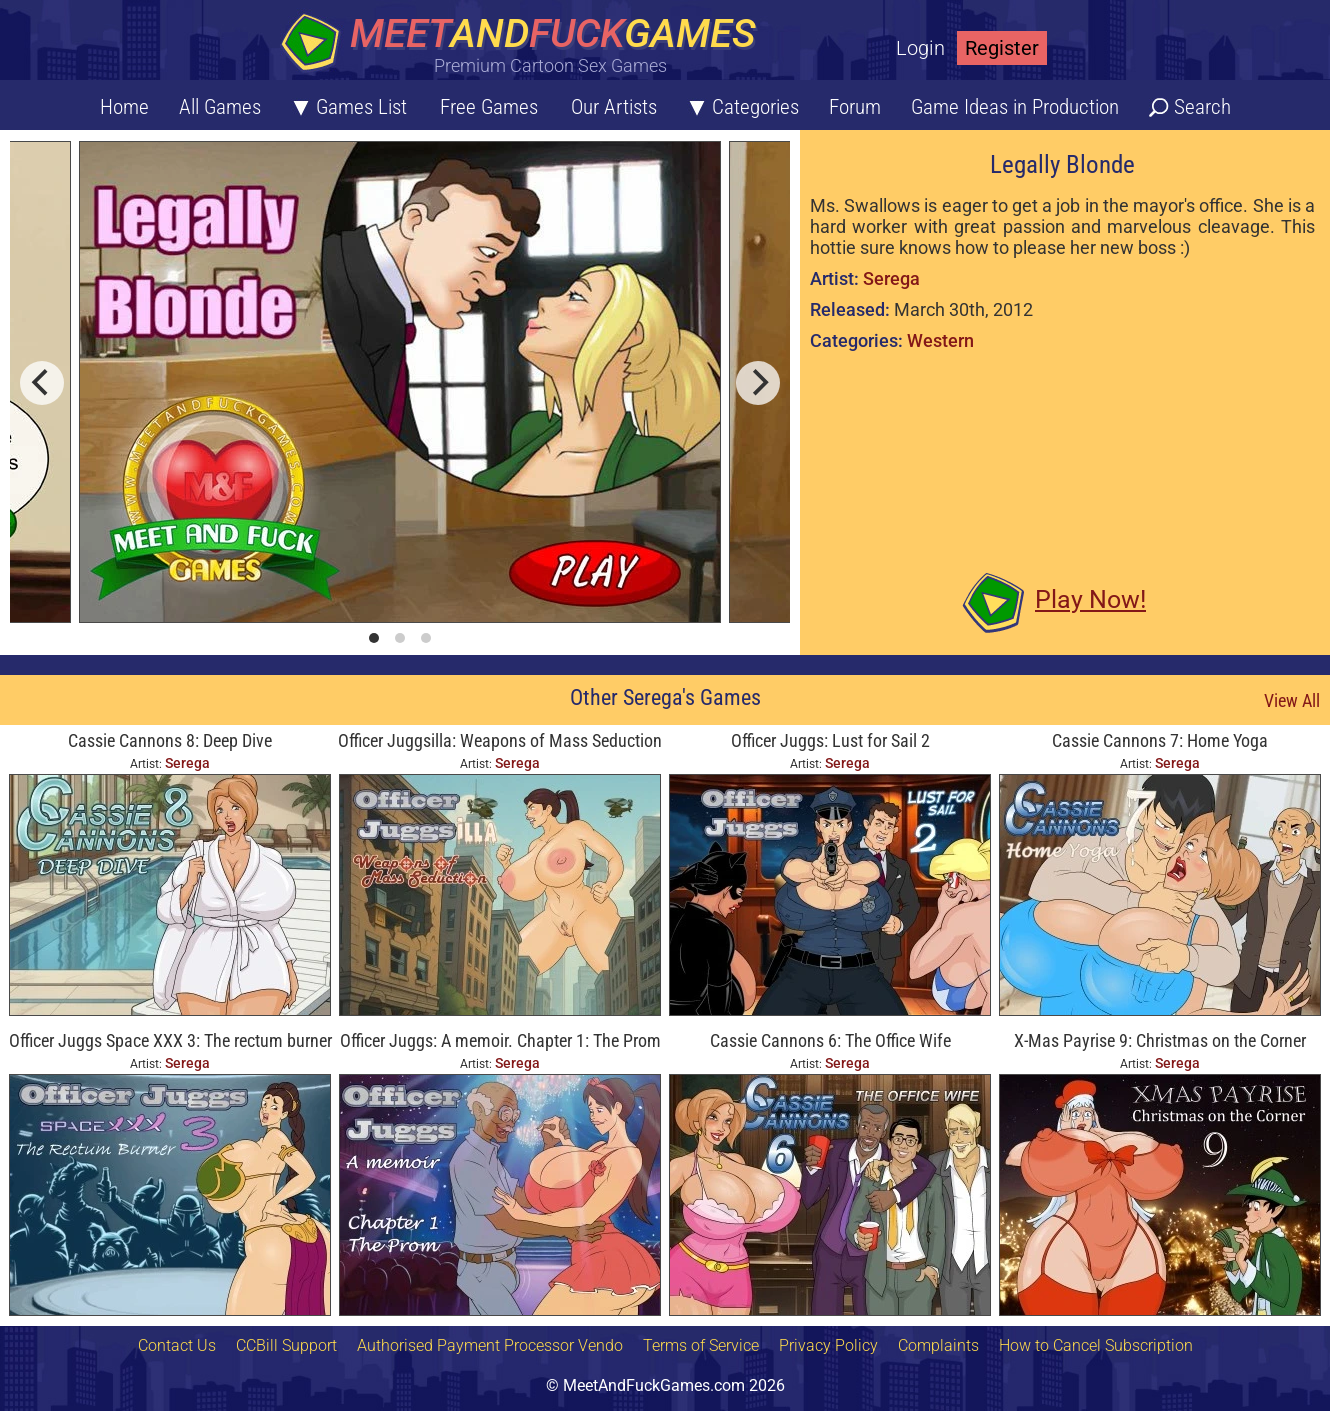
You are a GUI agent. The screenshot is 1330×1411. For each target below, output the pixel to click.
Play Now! (1090, 599)
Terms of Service (701, 1345)
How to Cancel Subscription (1096, 1345)
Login (920, 48)
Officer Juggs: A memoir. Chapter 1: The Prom (500, 1040)
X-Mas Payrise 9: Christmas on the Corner (1160, 1040)
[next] (758, 383)
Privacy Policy (828, 1345)
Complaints (938, 1345)
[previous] (42, 383)
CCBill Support (286, 1345)
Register (1002, 48)
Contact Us (177, 1345)
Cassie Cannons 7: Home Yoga (1160, 740)
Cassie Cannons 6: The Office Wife (830, 1040)
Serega (891, 278)
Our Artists (614, 107)
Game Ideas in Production (1015, 107)
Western (940, 340)
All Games (220, 107)
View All (1292, 700)
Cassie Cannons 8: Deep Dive (170, 740)
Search (1202, 107)
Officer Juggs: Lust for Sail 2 (830, 740)
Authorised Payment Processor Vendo (490, 1345)
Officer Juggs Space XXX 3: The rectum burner (170, 1040)
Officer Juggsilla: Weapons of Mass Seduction (500, 740)
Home (124, 107)
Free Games (489, 107)
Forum (855, 107)
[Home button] (525, 44)
